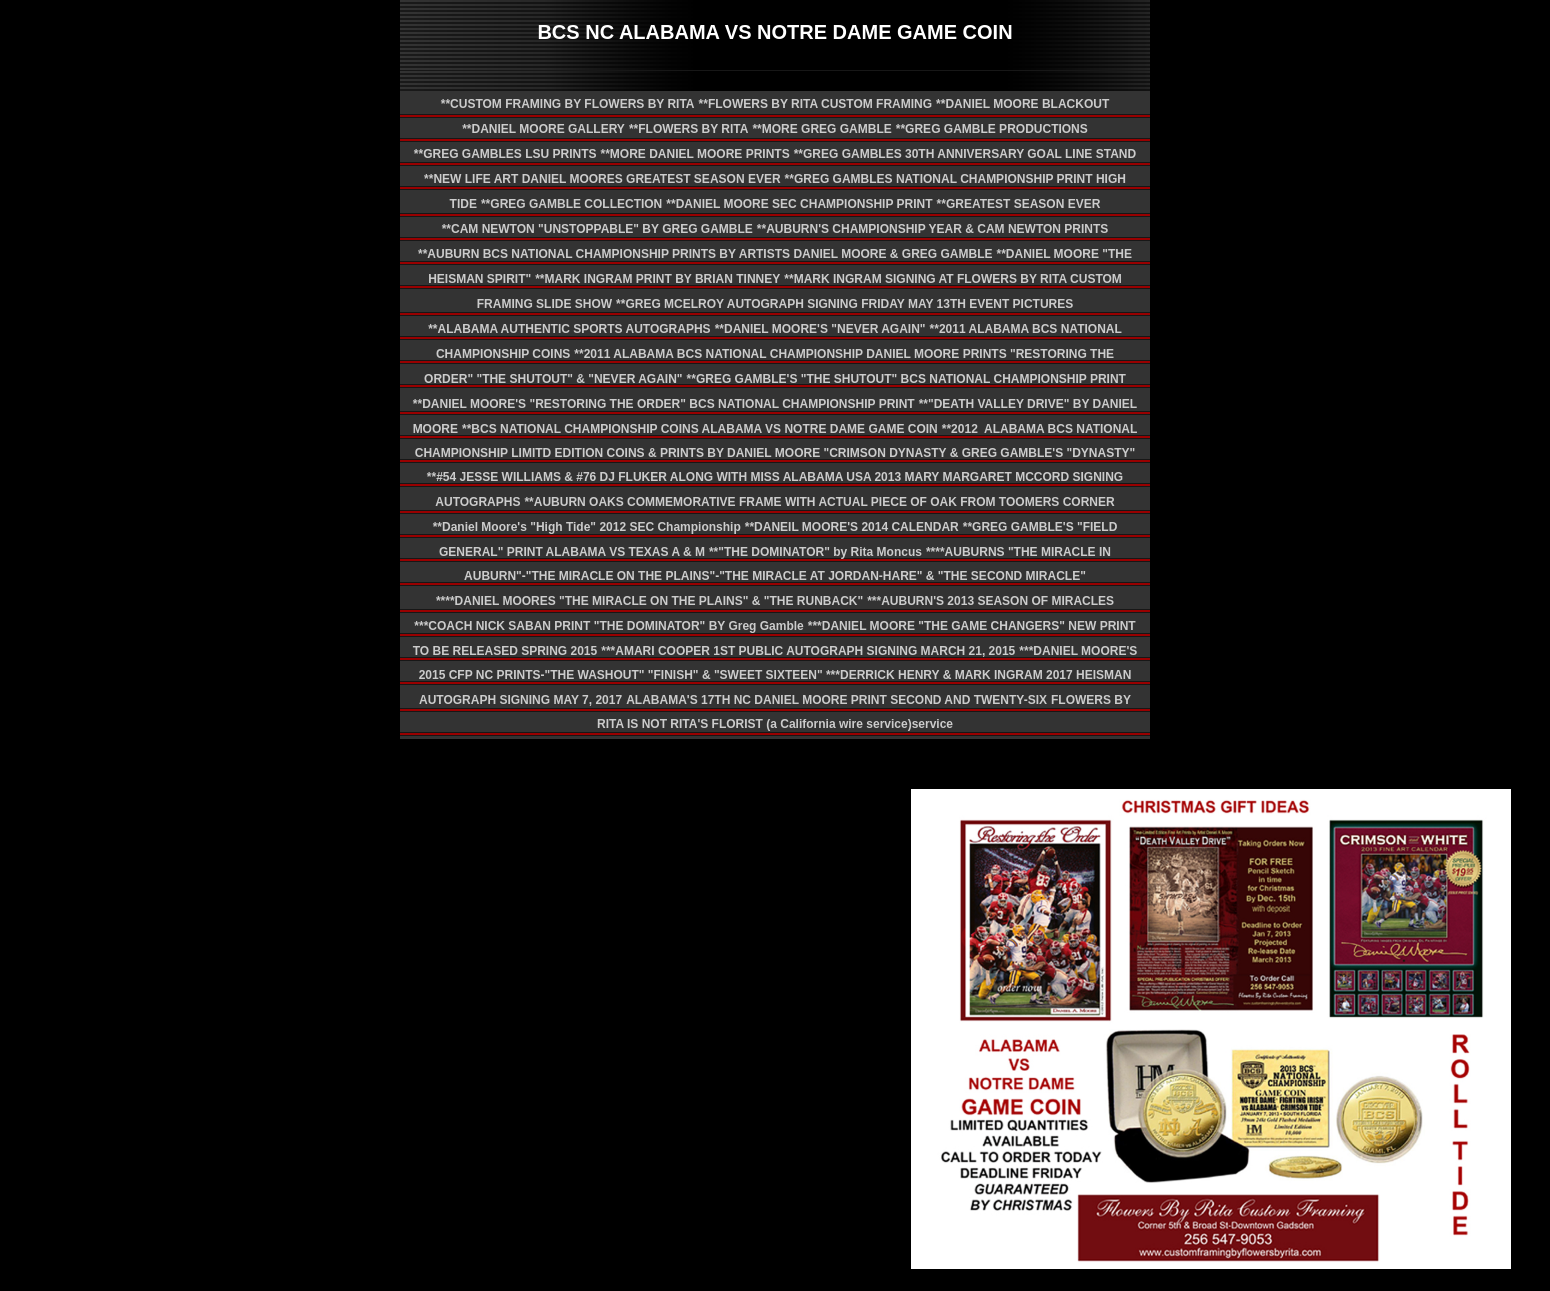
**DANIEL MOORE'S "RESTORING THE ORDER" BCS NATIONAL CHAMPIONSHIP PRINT (664, 404)
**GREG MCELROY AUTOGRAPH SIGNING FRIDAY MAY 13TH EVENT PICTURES (844, 304)
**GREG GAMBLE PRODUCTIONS (992, 129)
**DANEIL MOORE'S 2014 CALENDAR (852, 527)
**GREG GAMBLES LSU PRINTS (505, 154)
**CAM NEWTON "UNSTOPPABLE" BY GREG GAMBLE (597, 229)
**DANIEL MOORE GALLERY (543, 129)
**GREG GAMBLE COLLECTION (571, 204)
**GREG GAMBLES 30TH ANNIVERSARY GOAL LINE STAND (965, 154)
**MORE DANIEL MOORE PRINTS (695, 154)
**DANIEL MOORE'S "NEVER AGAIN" (820, 329)
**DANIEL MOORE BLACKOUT (1022, 104)
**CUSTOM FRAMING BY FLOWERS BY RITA (568, 104)
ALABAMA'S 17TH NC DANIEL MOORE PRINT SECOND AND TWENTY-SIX (836, 700)
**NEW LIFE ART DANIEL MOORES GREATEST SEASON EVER (602, 179)
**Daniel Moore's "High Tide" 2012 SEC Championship (587, 527)
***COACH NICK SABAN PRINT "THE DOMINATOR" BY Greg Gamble (608, 626)
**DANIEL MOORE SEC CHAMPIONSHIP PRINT (799, 204)
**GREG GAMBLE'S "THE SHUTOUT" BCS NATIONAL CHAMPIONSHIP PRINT (906, 379)
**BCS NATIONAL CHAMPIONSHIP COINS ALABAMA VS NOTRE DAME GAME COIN (700, 429)
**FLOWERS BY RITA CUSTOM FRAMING (816, 104)
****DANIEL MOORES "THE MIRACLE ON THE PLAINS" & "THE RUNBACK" (649, 601)
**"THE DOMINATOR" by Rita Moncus (815, 552)
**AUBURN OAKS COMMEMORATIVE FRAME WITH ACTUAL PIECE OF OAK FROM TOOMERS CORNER (819, 502)
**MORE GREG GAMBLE (821, 129)
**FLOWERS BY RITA (689, 129)
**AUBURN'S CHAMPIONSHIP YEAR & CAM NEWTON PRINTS (933, 229)
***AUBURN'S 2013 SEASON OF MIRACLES (990, 601)
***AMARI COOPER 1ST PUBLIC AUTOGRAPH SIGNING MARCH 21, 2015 (808, 651)
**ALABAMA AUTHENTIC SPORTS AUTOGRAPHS (569, 329)
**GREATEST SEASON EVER (1019, 204)
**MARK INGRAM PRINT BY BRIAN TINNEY (657, 279)
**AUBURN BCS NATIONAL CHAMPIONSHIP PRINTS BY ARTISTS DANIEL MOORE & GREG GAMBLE (705, 254)
